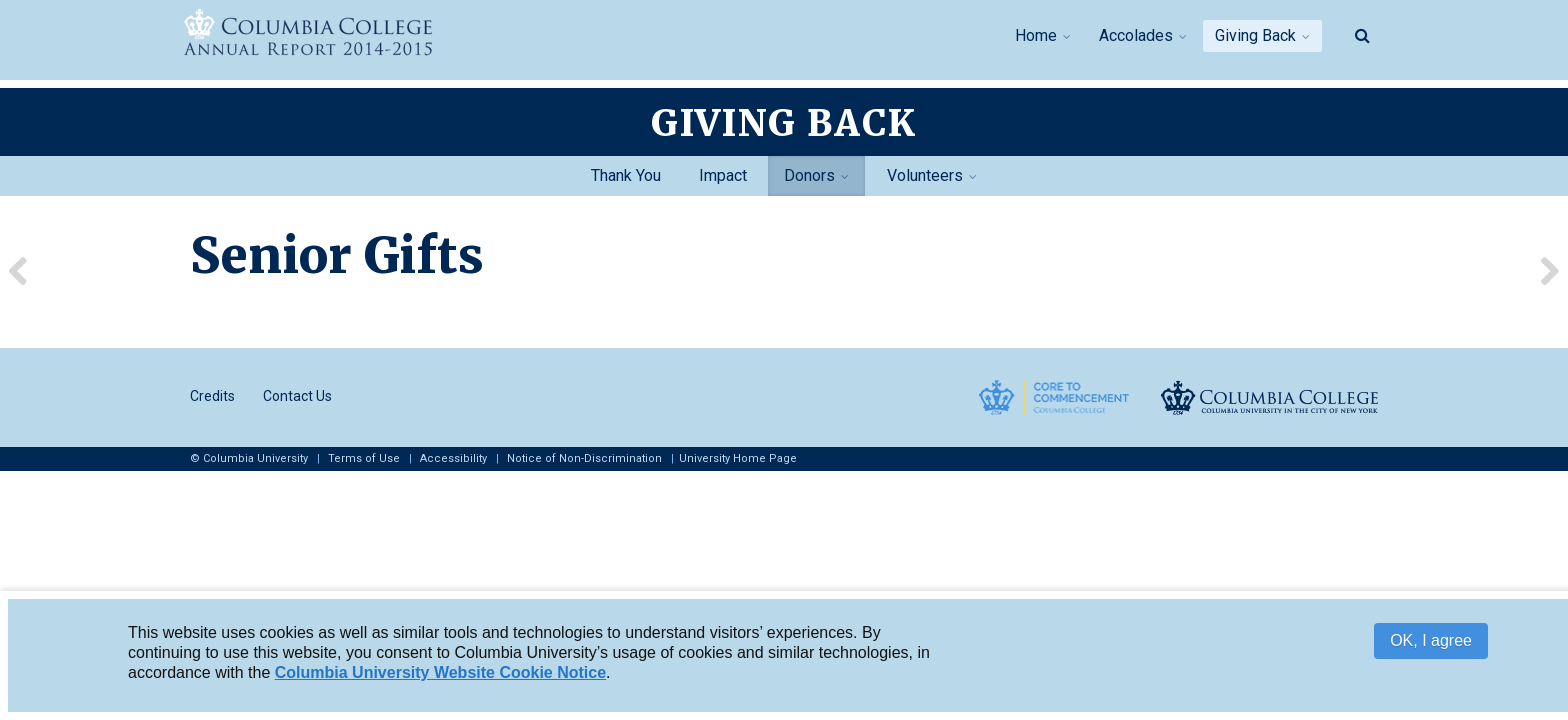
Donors (809, 175)
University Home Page (738, 458)
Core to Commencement (1054, 397)
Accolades (1136, 35)
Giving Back (1255, 35)
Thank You (626, 175)
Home (1036, 35)
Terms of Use (364, 458)
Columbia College (1269, 397)
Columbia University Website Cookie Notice (440, 673)
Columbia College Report (344, 34)
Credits (212, 396)
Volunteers (925, 175)
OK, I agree (1431, 641)
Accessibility (453, 458)
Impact (723, 175)
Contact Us (297, 396)
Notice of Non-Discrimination (584, 458)
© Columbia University (249, 458)
